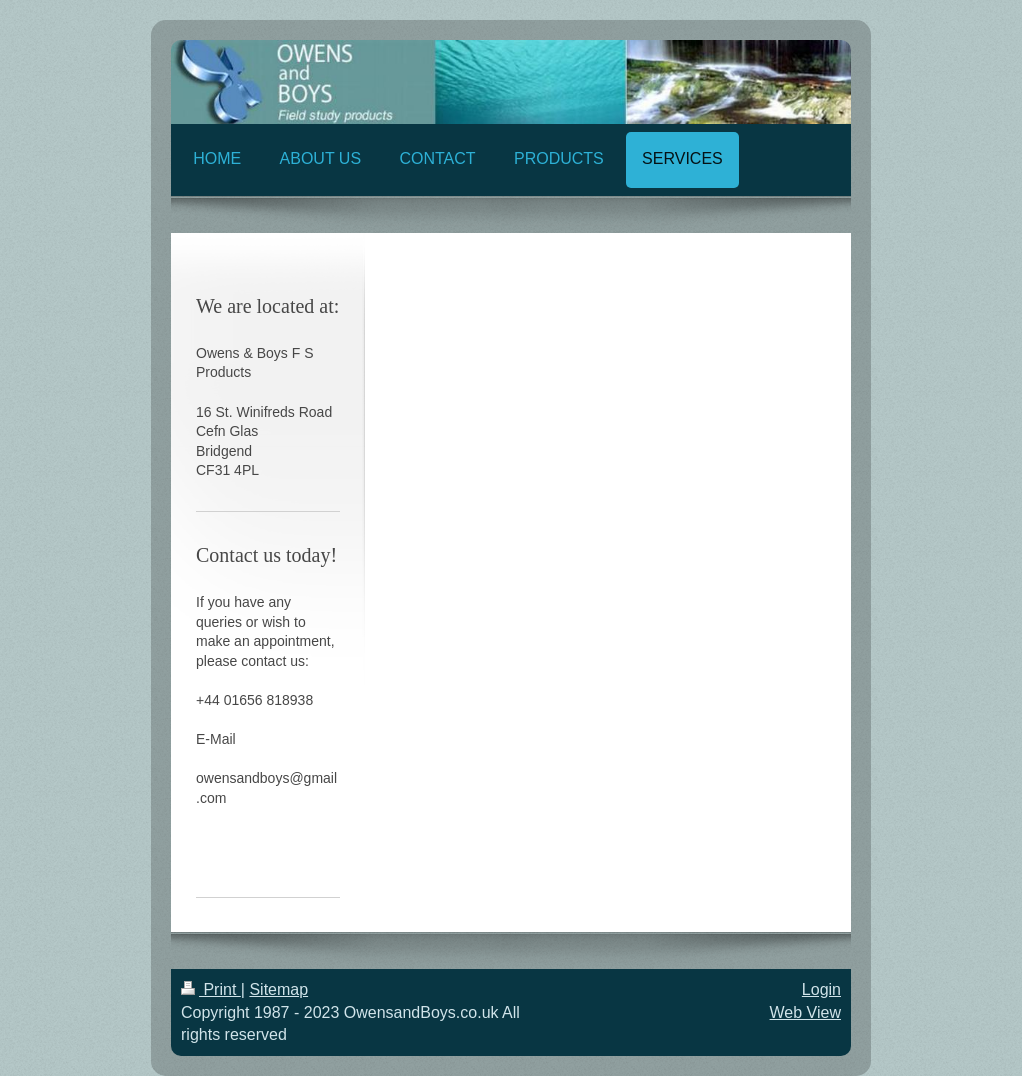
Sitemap (278, 989)
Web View (805, 1012)
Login (821, 989)
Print (211, 989)
